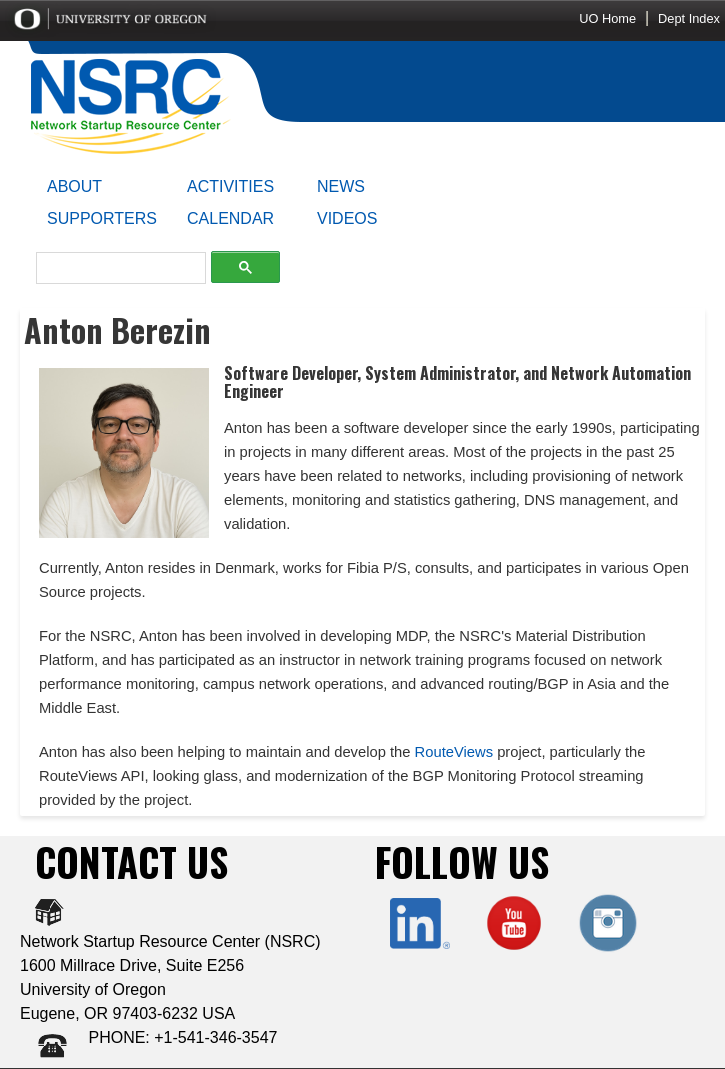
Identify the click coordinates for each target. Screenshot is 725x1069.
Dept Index (689, 18)
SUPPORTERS (102, 218)
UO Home (607, 18)
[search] (116, 268)
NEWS (341, 186)
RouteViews (454, 752)
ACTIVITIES (230, 186)
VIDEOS (347, 218)
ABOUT (74, 186)
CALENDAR (230, 218)
